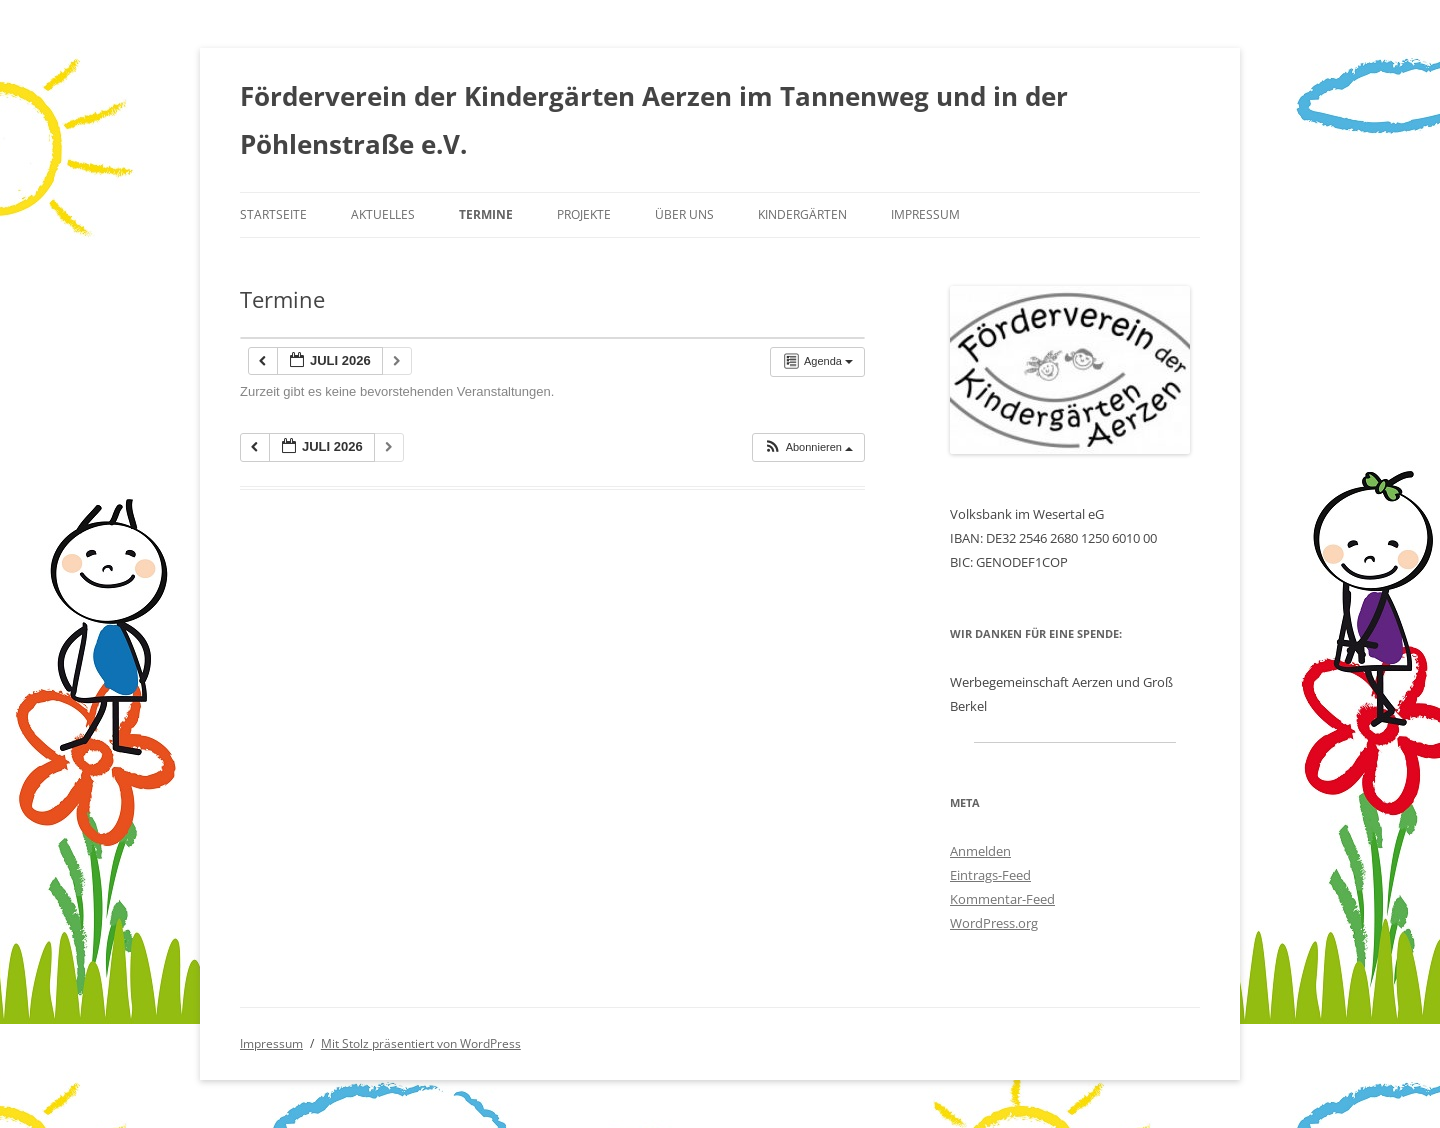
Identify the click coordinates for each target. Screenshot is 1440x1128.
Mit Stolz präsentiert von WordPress (421, 1043)
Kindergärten (802, 214)
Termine (486, 214)
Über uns (684, 214)
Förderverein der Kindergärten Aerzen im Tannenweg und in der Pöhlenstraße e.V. (654, 120)
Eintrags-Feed (990, 875)
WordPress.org (994, 923)
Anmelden (980, 851)
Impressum (925, 214)
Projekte (584, 214)
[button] (808, 447)
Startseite (273, 214)
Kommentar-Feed (1002, 899)
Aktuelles (383, 214)
